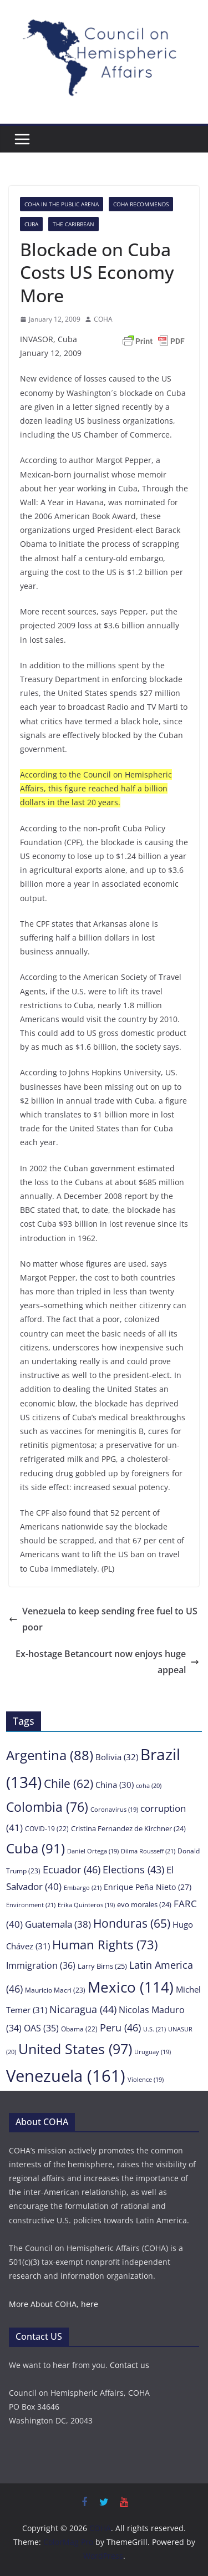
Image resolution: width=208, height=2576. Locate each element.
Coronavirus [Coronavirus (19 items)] (114, 1809)
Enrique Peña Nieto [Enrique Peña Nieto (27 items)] (147, 1887)
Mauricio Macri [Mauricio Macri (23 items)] (55, 1990)
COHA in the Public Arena (61, 204)
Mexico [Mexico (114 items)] (131, 1987)
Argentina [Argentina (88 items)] (49, 1755)
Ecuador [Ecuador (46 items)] (71, 1869)
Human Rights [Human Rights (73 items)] (105, 1944)
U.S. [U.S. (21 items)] (154, 2029)
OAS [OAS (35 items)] (41, 2028)
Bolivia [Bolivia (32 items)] (116, 1756)
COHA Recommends (141, 204)
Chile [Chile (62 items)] (68, 1783)
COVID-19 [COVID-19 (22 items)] (47, 1828)
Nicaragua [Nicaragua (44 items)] (82, 2009)
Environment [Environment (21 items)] (30, 1905)
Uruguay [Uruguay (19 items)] (152, 2052)
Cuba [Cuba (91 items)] (35, 1848)
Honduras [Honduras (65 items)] (131, 1923)
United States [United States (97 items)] (75, 2048)
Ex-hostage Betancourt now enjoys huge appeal (107, 1662)
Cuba (31, 224)
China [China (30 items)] (114, 1784)
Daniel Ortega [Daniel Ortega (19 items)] (93, 1851)
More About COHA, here (53, 2304)
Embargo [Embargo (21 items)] (83, 1887)
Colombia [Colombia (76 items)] (47, 1807)
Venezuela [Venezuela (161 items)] (65, 2076)
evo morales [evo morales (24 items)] (144, 1904)
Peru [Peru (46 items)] (120, 2027)
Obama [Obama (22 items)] (79, 2028)
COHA (103, 319)
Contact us (129, 2365)
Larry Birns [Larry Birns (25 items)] (102, 1966)
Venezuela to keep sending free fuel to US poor (103, 1619)
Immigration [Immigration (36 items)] (40, 1965)
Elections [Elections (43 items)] (133, 1869)
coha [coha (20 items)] (148, 1785)
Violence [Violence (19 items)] (146, 2080)
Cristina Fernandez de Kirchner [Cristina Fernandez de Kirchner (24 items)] (128, 1828)
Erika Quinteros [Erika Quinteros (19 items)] (86, 1905)
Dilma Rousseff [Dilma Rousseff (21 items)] (148, 1851)
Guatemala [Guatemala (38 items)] (58, 1924)
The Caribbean (73, 224)
